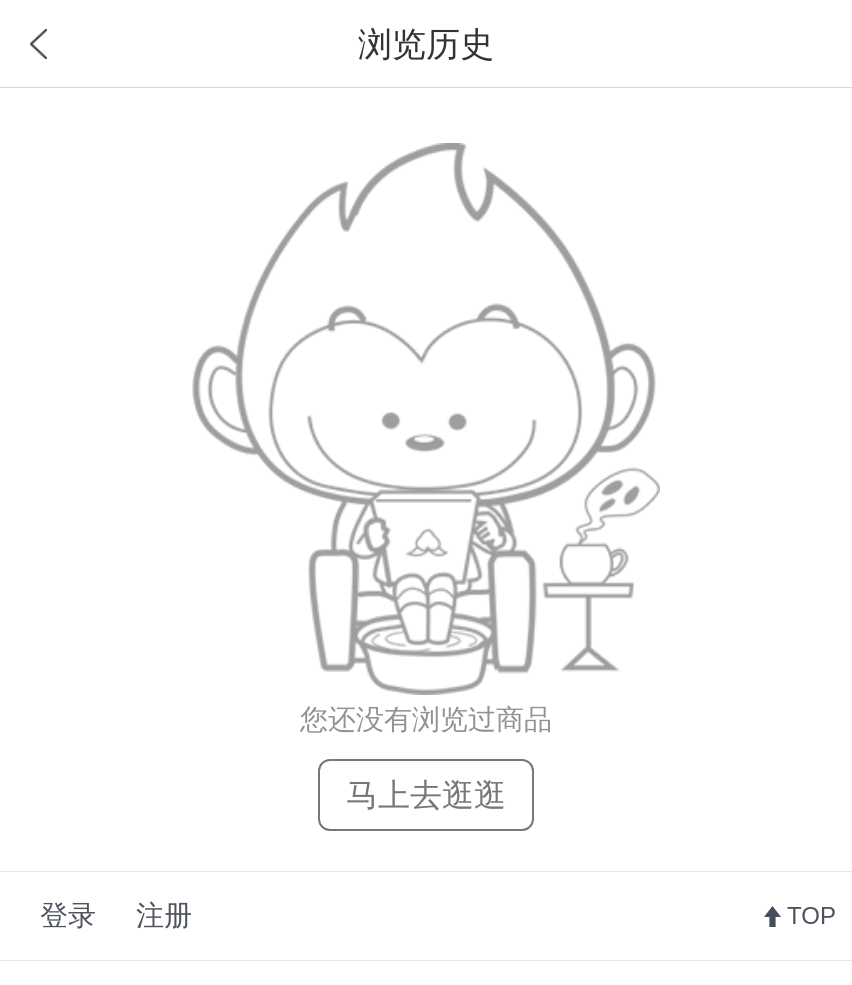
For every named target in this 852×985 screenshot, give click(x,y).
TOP (811, 915)
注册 (164, 915)
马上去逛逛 (426, 795)
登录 (68, 915)
